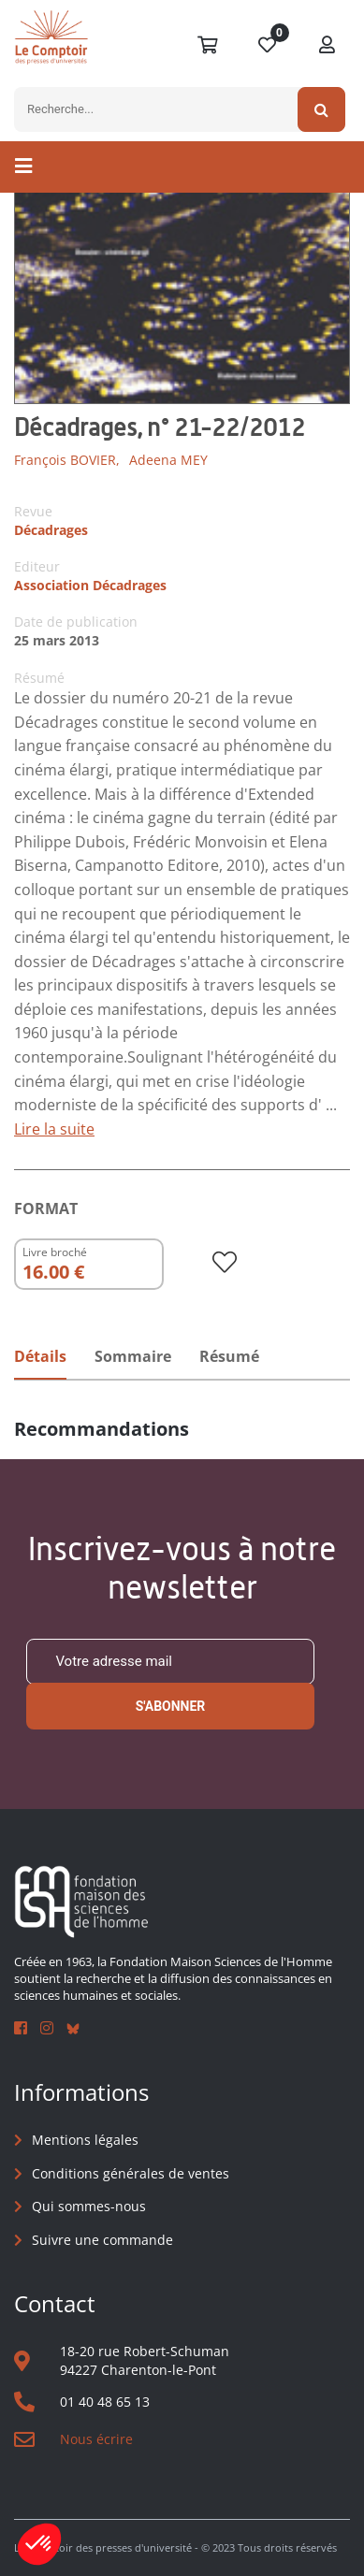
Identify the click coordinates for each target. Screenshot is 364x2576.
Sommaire (133, 1356)
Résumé (229, 1356)
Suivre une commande (102, 2240)
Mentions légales (85, 2140)
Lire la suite (54, 1129)
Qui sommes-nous (89, 2206)
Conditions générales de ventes (130, 2173)
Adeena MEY (168, 460)
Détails (40, 1356)
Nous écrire (96, 2439)
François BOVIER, (67, 460)
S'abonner (171, 1706)
